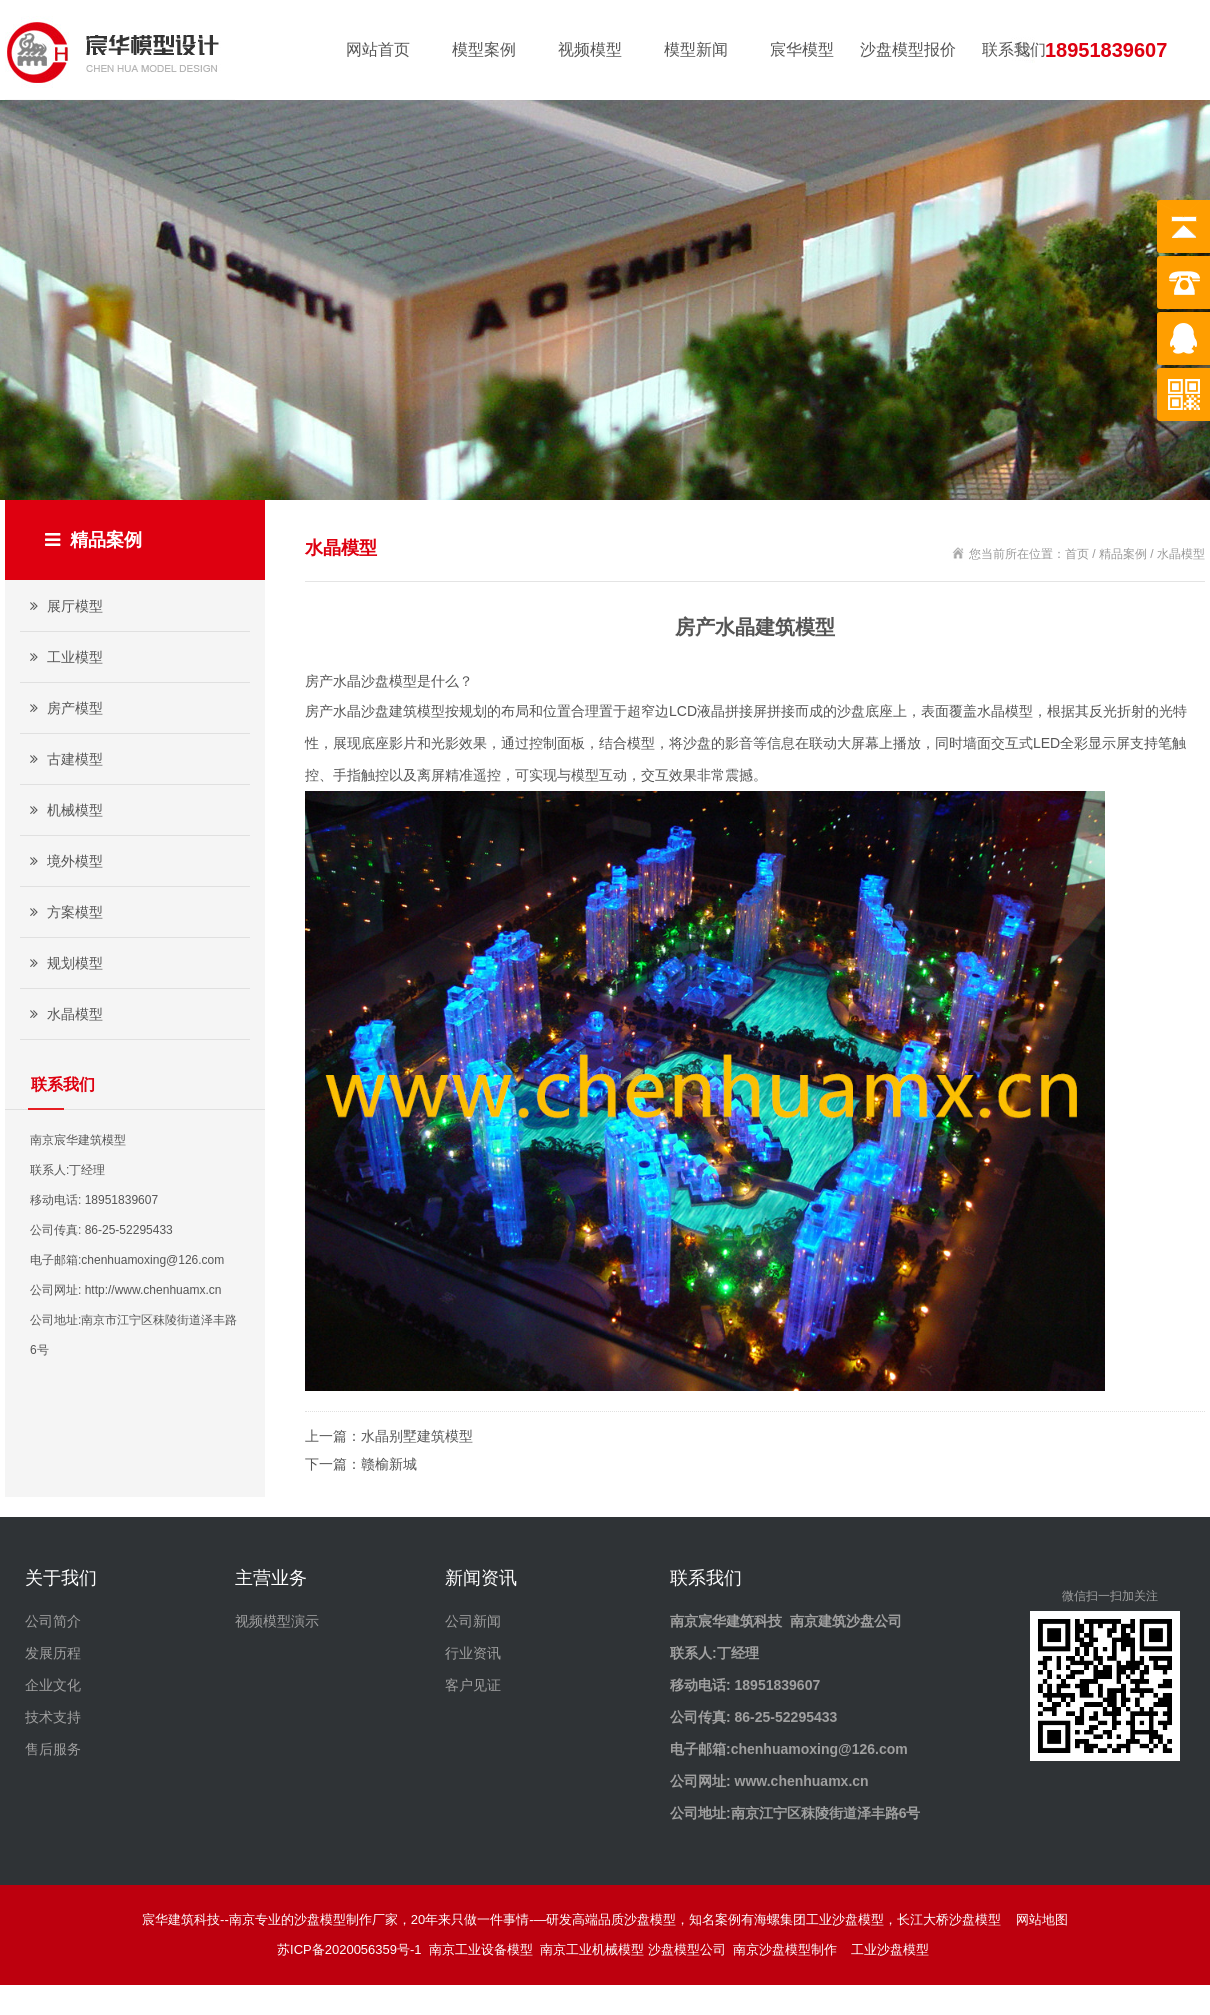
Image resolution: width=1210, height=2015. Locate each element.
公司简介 (53, 1621)
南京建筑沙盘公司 (846, 1621)
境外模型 (64, 861)
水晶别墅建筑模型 (417, 1436)
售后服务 (53, 1749)
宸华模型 (802, 49)
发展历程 (53, 1653)
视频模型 (590, 49)
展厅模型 (64, 606)
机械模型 (64, 810)
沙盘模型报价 (908, 49)
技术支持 (53, 1717)
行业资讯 (473, 1653)
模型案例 (484, 49)
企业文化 (53, 1685)
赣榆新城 (389, 1464)
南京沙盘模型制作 (788, 1949)
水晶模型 (64, 1014)
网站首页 (378, 49)
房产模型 (64, 708)
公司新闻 (473, 1621)
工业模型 (64, 657)
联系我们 (1014, 49)
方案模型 (64, 912)
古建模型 (64, 759)
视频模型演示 (277, 1621)
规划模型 (64, 963)
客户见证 (473, 1685)
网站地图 (1042, 1919)
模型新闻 (696, 49)
